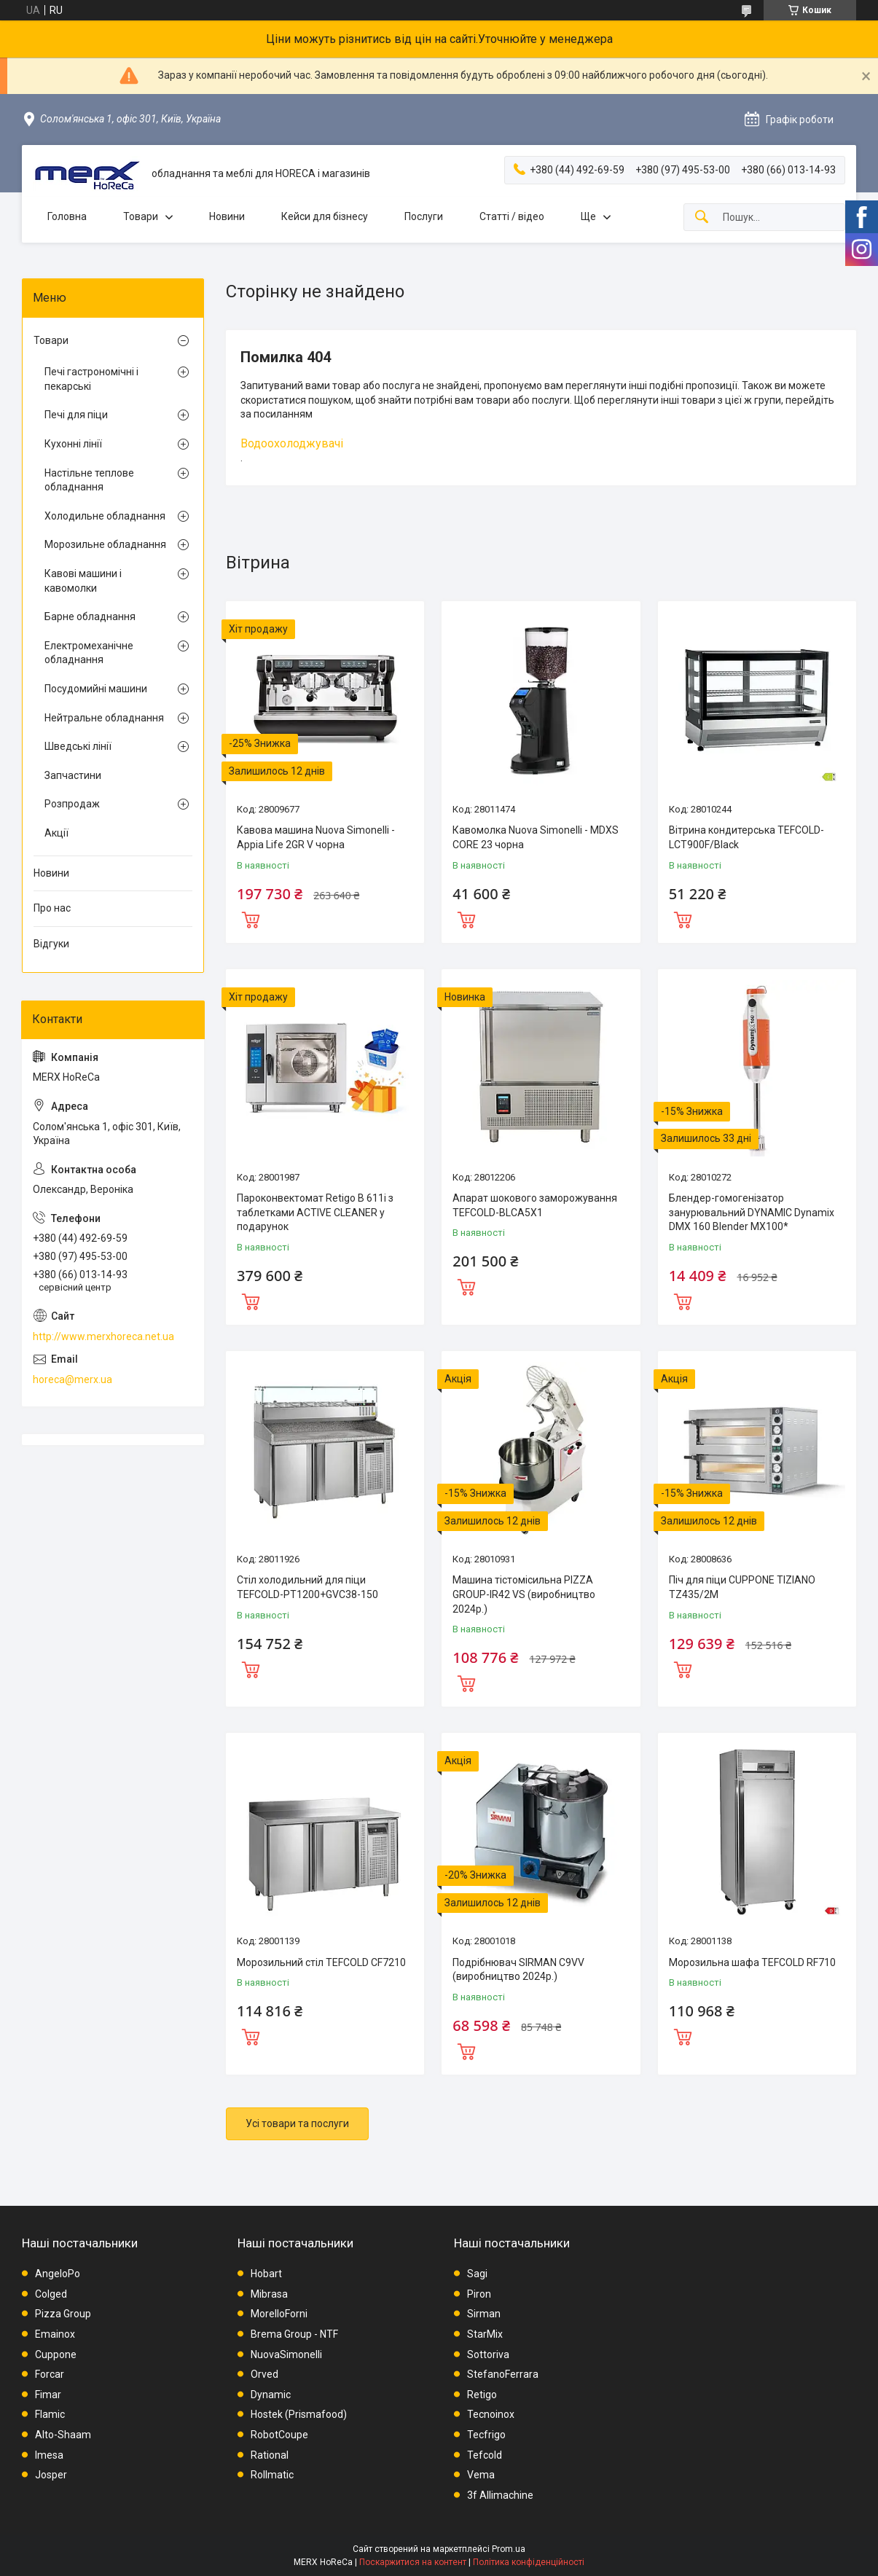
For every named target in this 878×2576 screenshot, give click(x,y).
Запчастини (72, 775)
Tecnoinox (490, 2414)
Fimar (48, 2394)
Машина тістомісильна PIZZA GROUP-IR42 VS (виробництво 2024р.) (523, 1594)
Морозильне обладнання (105, 544)
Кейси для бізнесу (324, 216)
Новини (227, 216)
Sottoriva (488, 2354)
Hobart (266, 2273)
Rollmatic (272, 2475)
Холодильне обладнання (104, 516)
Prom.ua (508, 2549)
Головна (67, 216)
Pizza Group (63, 2313)
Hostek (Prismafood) (299, 2414)
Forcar (49, 2374)
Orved (264, 2374)
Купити (250, 918)
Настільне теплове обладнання (89, 480)
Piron (479, 2294)
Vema (481, 2475)
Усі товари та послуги (297, 2123)
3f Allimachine (500, 2495)
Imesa (49, 2455)
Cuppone (56, 2354)
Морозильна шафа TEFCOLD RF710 (752, 1962)
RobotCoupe (279, 2434)
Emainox (55, 2334)
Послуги (423, 216)
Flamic (50, 2414)
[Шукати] (701, 217)
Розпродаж (72, 804)
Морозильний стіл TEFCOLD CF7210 (321, 1962)
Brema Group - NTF (294, 2334)
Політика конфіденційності (528, 2562)
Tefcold (484, 2455)
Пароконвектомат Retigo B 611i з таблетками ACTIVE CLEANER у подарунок (315, 1212)
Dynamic (271, 2394)
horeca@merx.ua (72, 1379)
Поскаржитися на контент (412, 2562)
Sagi (477, 2273)
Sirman (484, 2313)
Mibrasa (269, 2294)
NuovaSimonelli (286, 2354)
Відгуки (51, 944)
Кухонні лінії (73, 444)
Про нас (52, 908)
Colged (51, 2294)
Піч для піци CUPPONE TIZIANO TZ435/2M (742, 1587)
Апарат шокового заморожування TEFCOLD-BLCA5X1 (534, 1205)
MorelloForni (279, 2313)
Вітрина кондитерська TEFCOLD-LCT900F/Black (746, 837)
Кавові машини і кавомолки (83, 581)
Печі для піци (76, 414)
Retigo (482, 2394)
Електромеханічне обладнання (88, 653)
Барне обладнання (90, 616)
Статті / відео (511, 216)
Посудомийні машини (95, 688)
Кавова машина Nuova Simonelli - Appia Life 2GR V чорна (316, 837)
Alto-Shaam (63, 2434)
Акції (56, 833)
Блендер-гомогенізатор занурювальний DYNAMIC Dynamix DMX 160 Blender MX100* (751, 1212)
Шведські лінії (77, 746)
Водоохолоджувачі (291, 443)
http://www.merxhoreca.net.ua (103, 1336)
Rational (270, 2455)
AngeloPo (57, 2273)
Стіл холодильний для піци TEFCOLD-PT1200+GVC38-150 (307, 1587)
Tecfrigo (486, 2434)
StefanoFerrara (502, 2374)
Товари (140, 216)
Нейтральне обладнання (104, 718)
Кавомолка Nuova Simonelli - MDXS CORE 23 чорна (535, 837)
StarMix (485, 2334)
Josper (51, 2475)
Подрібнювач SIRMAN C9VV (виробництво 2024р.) (518, 1970)
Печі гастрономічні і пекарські (91, 379)
